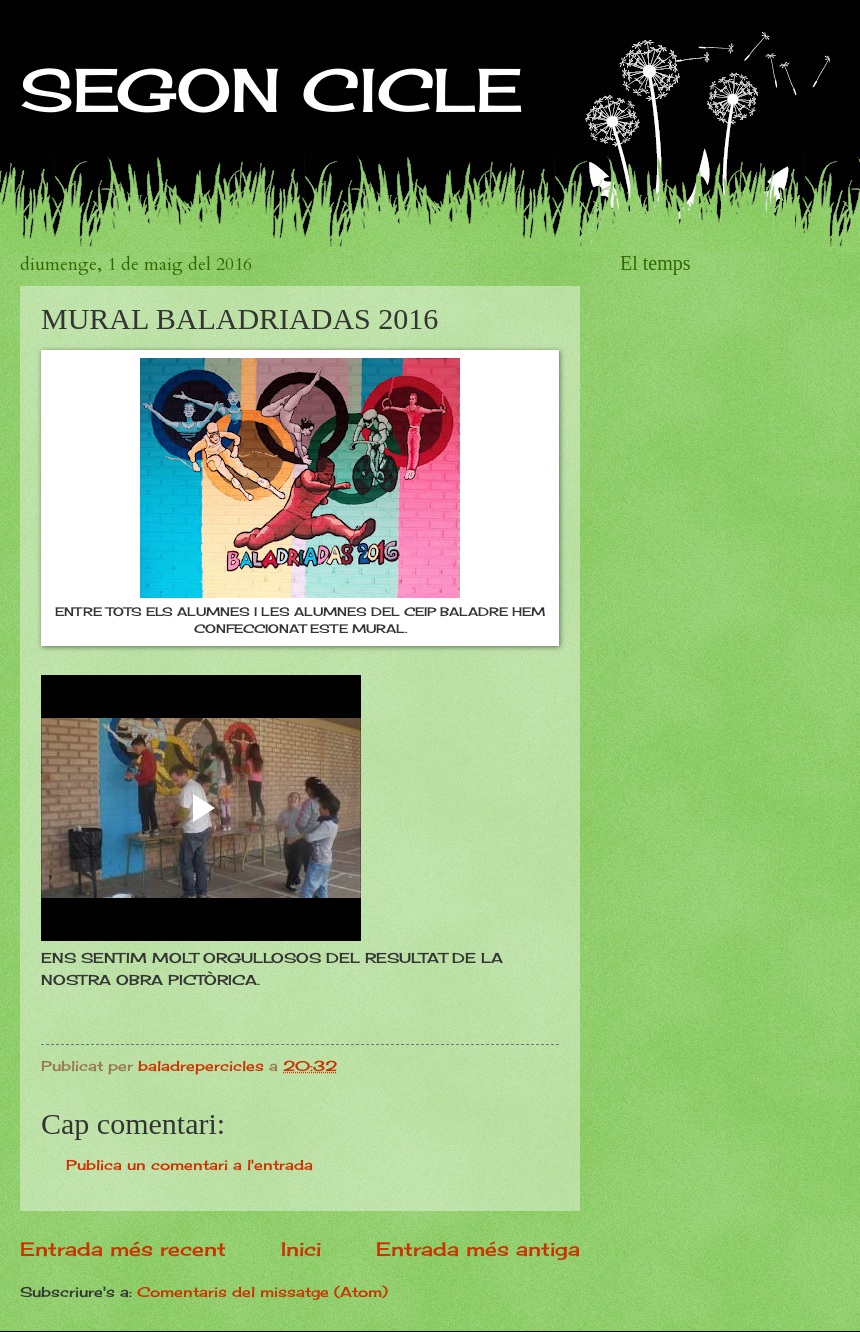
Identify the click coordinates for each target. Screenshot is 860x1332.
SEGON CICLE (271, 89)
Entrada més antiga (478, 1249)
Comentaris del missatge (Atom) (262, 1291)
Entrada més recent (123, 1249)
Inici (301, 1249)
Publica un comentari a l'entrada (189, 1164)
